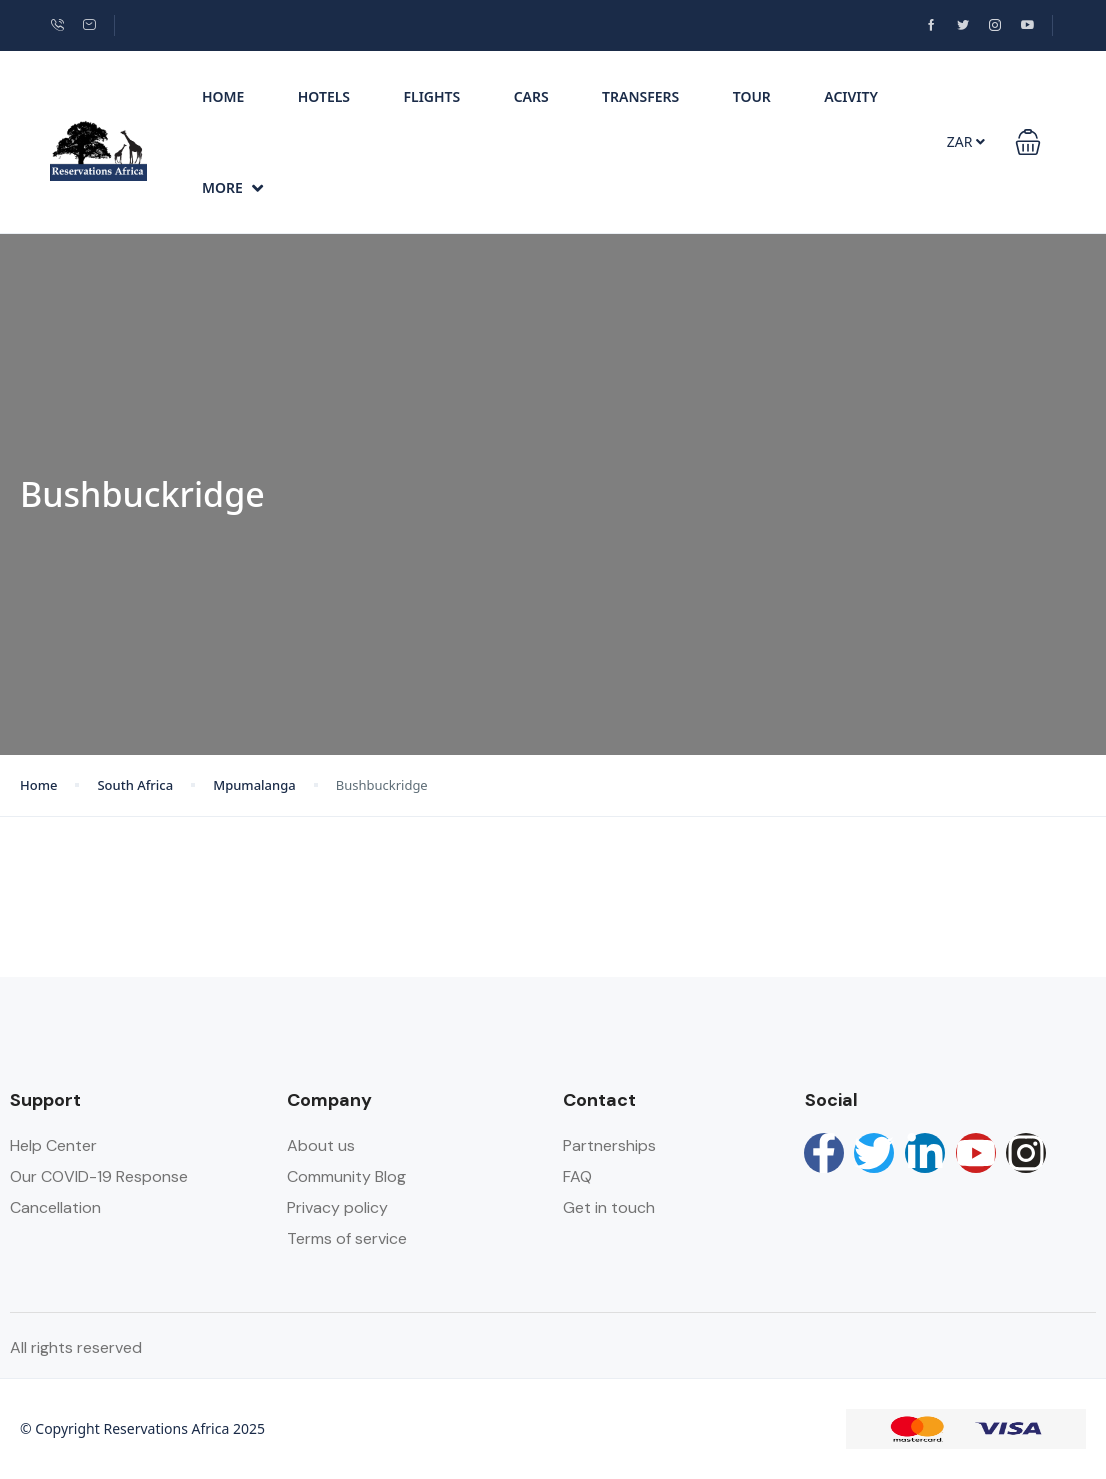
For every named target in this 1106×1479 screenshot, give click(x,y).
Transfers (640, 96)
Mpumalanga (254, 785)
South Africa (135, 785)
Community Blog (346, 1176)
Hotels (324, 96)
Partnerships (609, 1145)
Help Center (53, 1145)
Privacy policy (337, 1207)
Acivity (851, 96)
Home (223, 96)
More (232, 187)
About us (321, 1145)
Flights (431, 96)
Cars (531, 96)
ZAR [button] (966, 141)
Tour (752, 96)
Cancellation (55, 1207)
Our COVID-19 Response (99, 1176)
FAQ (577, 1176)
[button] (1028, 142)
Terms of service (347, 1238)
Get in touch (609, 1207)
